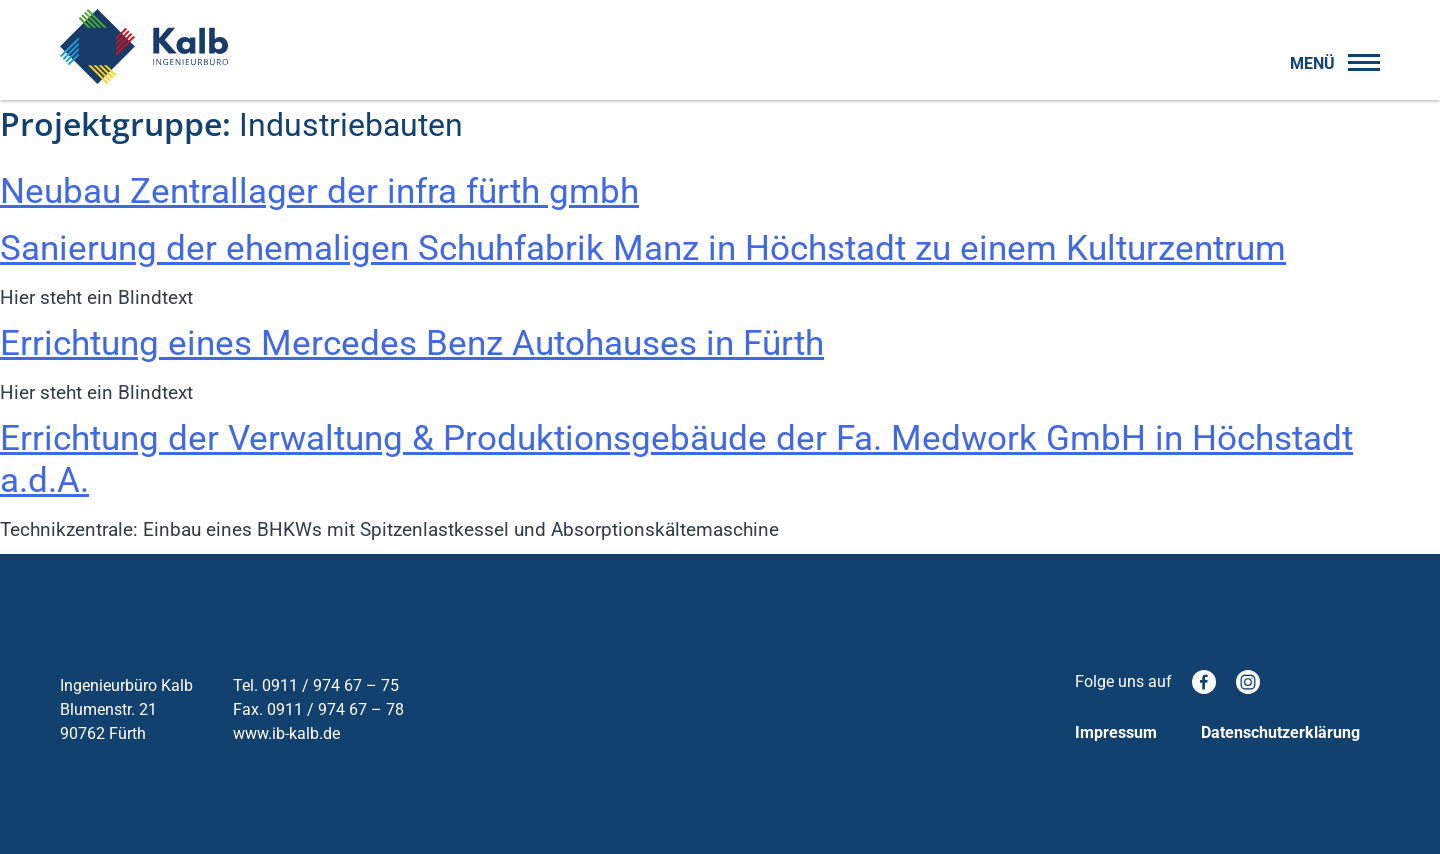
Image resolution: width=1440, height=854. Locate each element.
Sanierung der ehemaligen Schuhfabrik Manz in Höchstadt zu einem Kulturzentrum (643, 248)
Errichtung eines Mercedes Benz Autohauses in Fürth (412, 343)
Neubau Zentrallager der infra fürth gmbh (319, 191)
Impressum (1116, 732)
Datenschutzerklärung (1280, 732)
